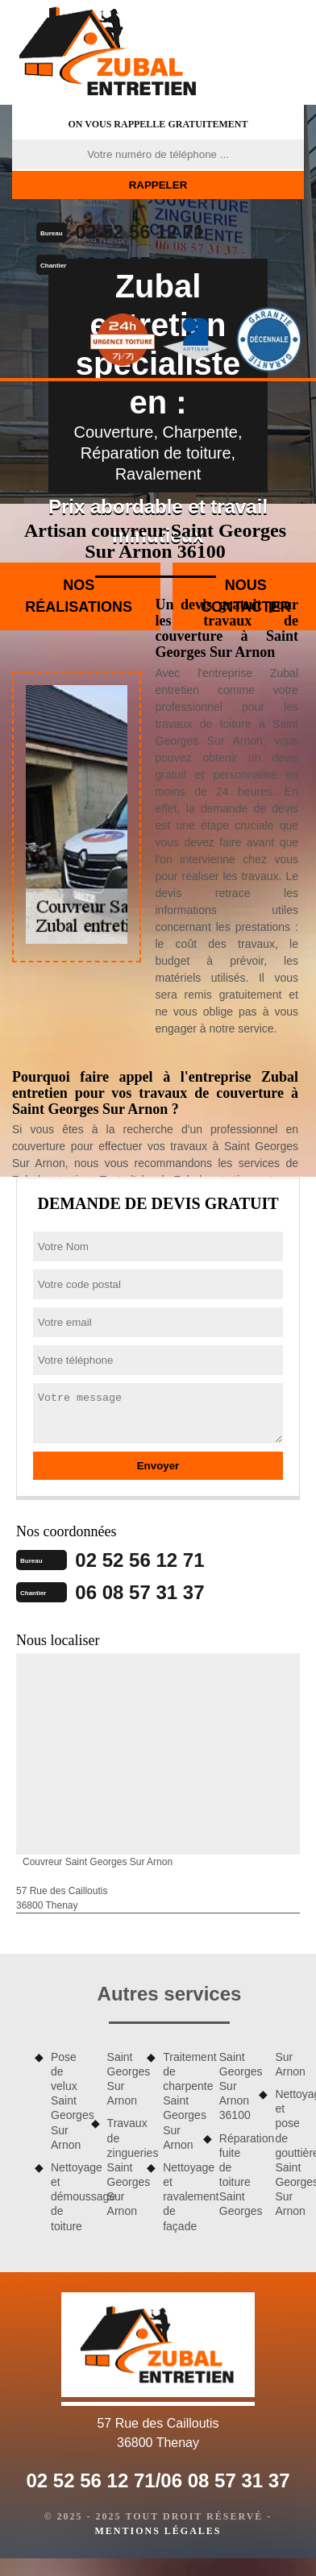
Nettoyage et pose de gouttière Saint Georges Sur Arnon (289, 2153)
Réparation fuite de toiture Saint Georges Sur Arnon (261, 2134)
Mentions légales (157, 2531)
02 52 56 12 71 (139, 232)
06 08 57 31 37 (139, 264)
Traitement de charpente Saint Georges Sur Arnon (177, 2100)
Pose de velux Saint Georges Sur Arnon (65, 2100)
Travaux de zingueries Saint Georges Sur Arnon (121, 2167)
